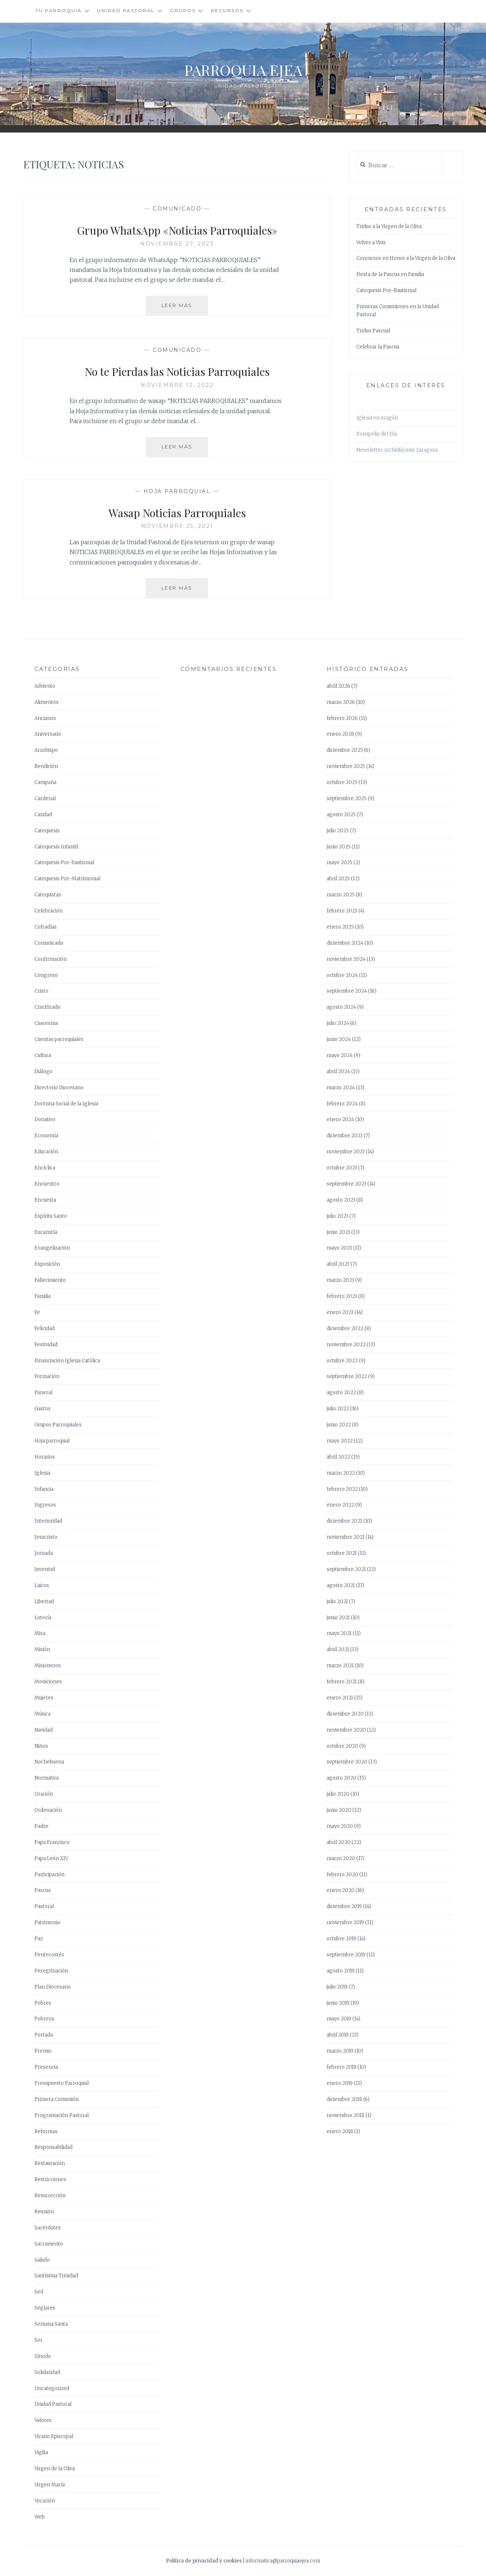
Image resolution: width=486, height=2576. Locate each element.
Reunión (44, 2212)
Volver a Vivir (371, 242)
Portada (43, 2035)
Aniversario (47, 734)
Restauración (49, 2163)
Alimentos (46, 702)
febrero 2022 (342, 1489)
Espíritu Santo (50, 1216)
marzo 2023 (340, 1280)
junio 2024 (339, 1039)
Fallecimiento (50, 1280)
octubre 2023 (342, 1168)
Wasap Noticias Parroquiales (177, 511)
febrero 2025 (342, 911)
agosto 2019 (341, 1971)
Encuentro (46, 1184)
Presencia (46, 2067)
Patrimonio (47, 1922)
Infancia (43, 1489)
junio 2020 (339, 1810)
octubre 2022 (342, 1361)
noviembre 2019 (345, 1922)
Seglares (44, 2308)
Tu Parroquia (59, 10)
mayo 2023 (339, 1248)
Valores (43, 2420)
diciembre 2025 (345, 750)
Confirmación (50, 959)
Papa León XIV (51, 1858)
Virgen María (49, 2485)
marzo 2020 (341, 1858)
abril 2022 (338, 1457)
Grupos (183, 10)
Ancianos (45, 718)
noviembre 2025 (346, 766)
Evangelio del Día (376, 434)
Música (42, 1714)
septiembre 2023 (346, 1184)
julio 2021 (337, 1601)
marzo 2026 (341, 702)
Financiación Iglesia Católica (67, 1361)
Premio (43, 2051)
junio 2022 (339, 1425)
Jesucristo (45, 1537)
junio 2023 (338, 1232)
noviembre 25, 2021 (177, 526)
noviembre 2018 (345, 2115)
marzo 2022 (341, 1473)
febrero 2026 (342, 718)
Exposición (47, 1264)
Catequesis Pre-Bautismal (386, 290)
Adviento (44, 686)
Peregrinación (51, 1971)
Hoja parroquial (177, 491)
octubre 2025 (342, 782)
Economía (46, 1135)
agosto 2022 (341, 1392)
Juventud (44, 1569)
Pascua (42, 1890)
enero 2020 (341, 1890)
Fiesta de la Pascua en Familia (390, 274)
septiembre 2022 (347, 1376)
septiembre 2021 (346, 1569)
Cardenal (45, 798)
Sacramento (48, 2244)
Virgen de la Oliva (54, 2468)
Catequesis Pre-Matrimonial (67, 879)
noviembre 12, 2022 (177, 385)
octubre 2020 (342, 1746)
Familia (42, 1296)
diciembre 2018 (344, 2099)
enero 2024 (340, 1119)
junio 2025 (338, 847)
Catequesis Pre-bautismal (64, 862)
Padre (41, 1826)
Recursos (227, 10)
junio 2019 (338, 2003)
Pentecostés (49, 1955)
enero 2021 (340, 1698)
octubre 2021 (342, 1553)
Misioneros (47, 1665)
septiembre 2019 (346, 1955)
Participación (49, 1874)
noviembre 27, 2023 (177, 243)
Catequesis (47, 831)
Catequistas (47, 895)
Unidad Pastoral (126, 10)
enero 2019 (340, 2083)
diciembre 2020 (345, 1714)
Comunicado (177, 208)
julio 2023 (337, 1216)
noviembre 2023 (346, 1152)
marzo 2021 (340, 1665)
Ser (38, 2340)
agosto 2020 (341, 1778)
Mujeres (43, 1698)
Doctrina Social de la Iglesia (66, 1104)
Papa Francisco (52, 1842)
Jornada (43, 1553)
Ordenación (48, 1810)
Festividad (45, 1344)
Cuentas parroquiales (59, 1039)
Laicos (41, 1585)
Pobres (42, 2003)
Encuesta (45, 1200)
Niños (41, 1746)
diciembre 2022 (345, 1328)
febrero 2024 (342, 1104)
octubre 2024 (342, 975)
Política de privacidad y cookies (204, 2561)
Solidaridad (47, 2372)
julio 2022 (338, 1408)
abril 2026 (338, 686)
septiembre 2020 (347, 1762)
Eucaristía (45, 1232)
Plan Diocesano (52, 1987)
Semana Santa (51, 2324)
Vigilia (41, 2452)
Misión (42, 1649)
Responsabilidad (53, 2147)
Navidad (43, 1730)
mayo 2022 (340, 1441)
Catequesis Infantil (56, 847)
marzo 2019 (340, 2051)
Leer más (185, 308)
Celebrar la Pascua (377, 347)
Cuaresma (46, 1023)
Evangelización (52, 1248)
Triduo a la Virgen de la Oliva (389, 226)
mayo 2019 (339, 2019)
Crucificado (47, 1007)
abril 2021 (338, 1649)
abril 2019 (338, 2035)
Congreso (46, 975)
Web (39, 2517)
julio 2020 (338, 1794)
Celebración (48, 911)
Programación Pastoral (61, 2115)
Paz (38, 1938)
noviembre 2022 (346, 1344)
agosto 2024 (341, 1007)
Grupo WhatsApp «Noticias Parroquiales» (177, 229)
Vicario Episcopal (53, 2436)
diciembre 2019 (344, 1906)
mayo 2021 (339, 1633)
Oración (43, 1794)
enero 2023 (340, 1312)
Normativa (46, 1778)
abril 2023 (338, 1264)
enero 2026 (340, 734)
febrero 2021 (342, 1682)
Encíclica (44, 1168)
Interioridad (48, 1521)
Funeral (43, 1392)
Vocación (44, 2501)
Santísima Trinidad (56, 2276)
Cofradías (45, 927)
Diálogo (43, 1071)
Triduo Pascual (373, 331)
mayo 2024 (340, 1055)
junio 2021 (338, 1617)
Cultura (42, 1055)
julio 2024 (338, 1023)
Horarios (44, 1457)
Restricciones (50, 2179)
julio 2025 (338, 831)
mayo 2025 (339, 862)
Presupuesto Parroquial (61, 2083)
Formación (46, 1376)
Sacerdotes (47, 2228)
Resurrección (50, 2195)
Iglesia (42, 1473)
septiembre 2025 (347, 798)
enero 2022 (340, 1505)
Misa (39, 1633)
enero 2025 (340, 927)
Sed (38, 2292)
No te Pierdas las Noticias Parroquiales (177, 370)
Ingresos (45, 1505)
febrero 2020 (342, 1874)
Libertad (44, 1601)
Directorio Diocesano (59, 1087)
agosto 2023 (341, 1200)
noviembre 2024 (346, 959)
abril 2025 (338, 879)
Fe (37, 1312)
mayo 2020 (340, 1826)
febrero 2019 (341, 2067)
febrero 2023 (342, 1296)
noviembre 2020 (346, 1730)
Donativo (44, 1119)
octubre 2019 (341, 1938)
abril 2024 (338, 1071)
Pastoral (44, 1906)
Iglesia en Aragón (377, 418)
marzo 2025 (341, 895)
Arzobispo (46, 750)
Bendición (46, 766)
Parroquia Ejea (243, 68)
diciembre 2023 (345, 1135)
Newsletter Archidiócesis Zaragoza (397, 450)
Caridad (43, 814)
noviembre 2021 (345, 1537)
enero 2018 (340, 2131)
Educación (46, 1152)
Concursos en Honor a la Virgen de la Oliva (405, 258)
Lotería (42, 1617)
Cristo (41, 991)
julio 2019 (337, 1987)
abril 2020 (338, 1842)
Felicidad (44, 1328)
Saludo (42, 2260)
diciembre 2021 (344, 1521)
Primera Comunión (56, 2099)
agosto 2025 (341, 814)
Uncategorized (51, 2388)
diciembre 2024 (345, 943)
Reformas (45, 2131)
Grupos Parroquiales (58, 1425)
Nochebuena (49, 1762)
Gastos (42, 1408)
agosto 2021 (341, 1585)
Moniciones (48, 1682)
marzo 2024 (341, 1087)
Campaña (45, 782)
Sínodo (42, 2356)
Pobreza (44, 2019)
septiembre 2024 (347, 991)
